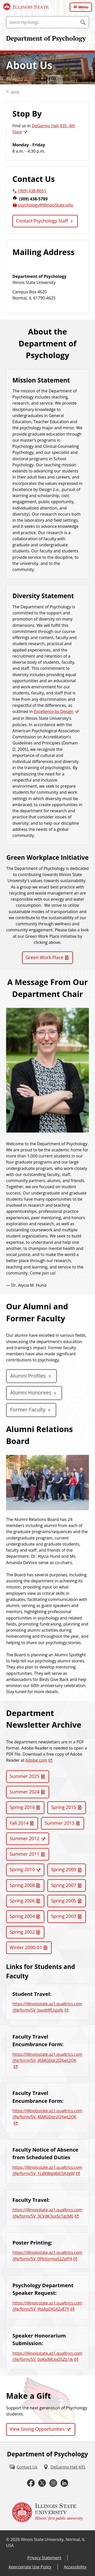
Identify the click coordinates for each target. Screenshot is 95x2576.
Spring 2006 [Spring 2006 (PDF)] (22, 1901)
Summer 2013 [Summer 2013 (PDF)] (59, 1823)
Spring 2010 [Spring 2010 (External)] (22, 1869)
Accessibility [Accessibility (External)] (75, 2567)
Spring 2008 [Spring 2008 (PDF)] (22, 1885)
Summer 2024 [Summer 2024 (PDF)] (25, 1792)
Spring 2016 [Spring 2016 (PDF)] (22, 1807)
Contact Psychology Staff (42, 221)
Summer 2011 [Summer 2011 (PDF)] (25, 1854)
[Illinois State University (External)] (26, 6)
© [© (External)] (7, 2539)
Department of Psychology (46, 38)
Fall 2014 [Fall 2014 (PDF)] (19, 1823)
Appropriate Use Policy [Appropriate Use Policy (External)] (30, 2567)
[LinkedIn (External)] (64, 2483)
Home (15, 91)
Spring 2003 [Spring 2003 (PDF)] (63, 1916)
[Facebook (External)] (30, 2483)
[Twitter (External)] (42, 2483)
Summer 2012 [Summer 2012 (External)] (25, 1838)
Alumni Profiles (28, 1375)
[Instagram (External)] (53, 2483)
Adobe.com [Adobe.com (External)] (36, 1760)
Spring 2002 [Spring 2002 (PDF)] (22, 1932)
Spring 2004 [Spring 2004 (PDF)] (22, 1916)
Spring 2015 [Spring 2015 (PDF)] (63, 1807)
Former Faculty (27, 1409)
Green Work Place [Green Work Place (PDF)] (44, 957)
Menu (83, 7)
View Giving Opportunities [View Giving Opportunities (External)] (37, 2429)
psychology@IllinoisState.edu (45, 205)
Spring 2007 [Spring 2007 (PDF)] (63, 1885)
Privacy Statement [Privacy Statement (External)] (44, 2558)
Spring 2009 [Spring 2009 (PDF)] (63, 1869)
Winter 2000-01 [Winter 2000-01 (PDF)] (26, 1947)
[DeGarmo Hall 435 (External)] (64, 2467)
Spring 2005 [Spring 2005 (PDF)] (63, 1901)
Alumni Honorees (30, 1392)
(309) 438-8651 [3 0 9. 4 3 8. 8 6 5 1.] (32, 191)
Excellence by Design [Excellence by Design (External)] (53, 711)
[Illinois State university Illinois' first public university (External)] (47, 2512)
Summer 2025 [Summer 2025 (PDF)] (25, 1776)
